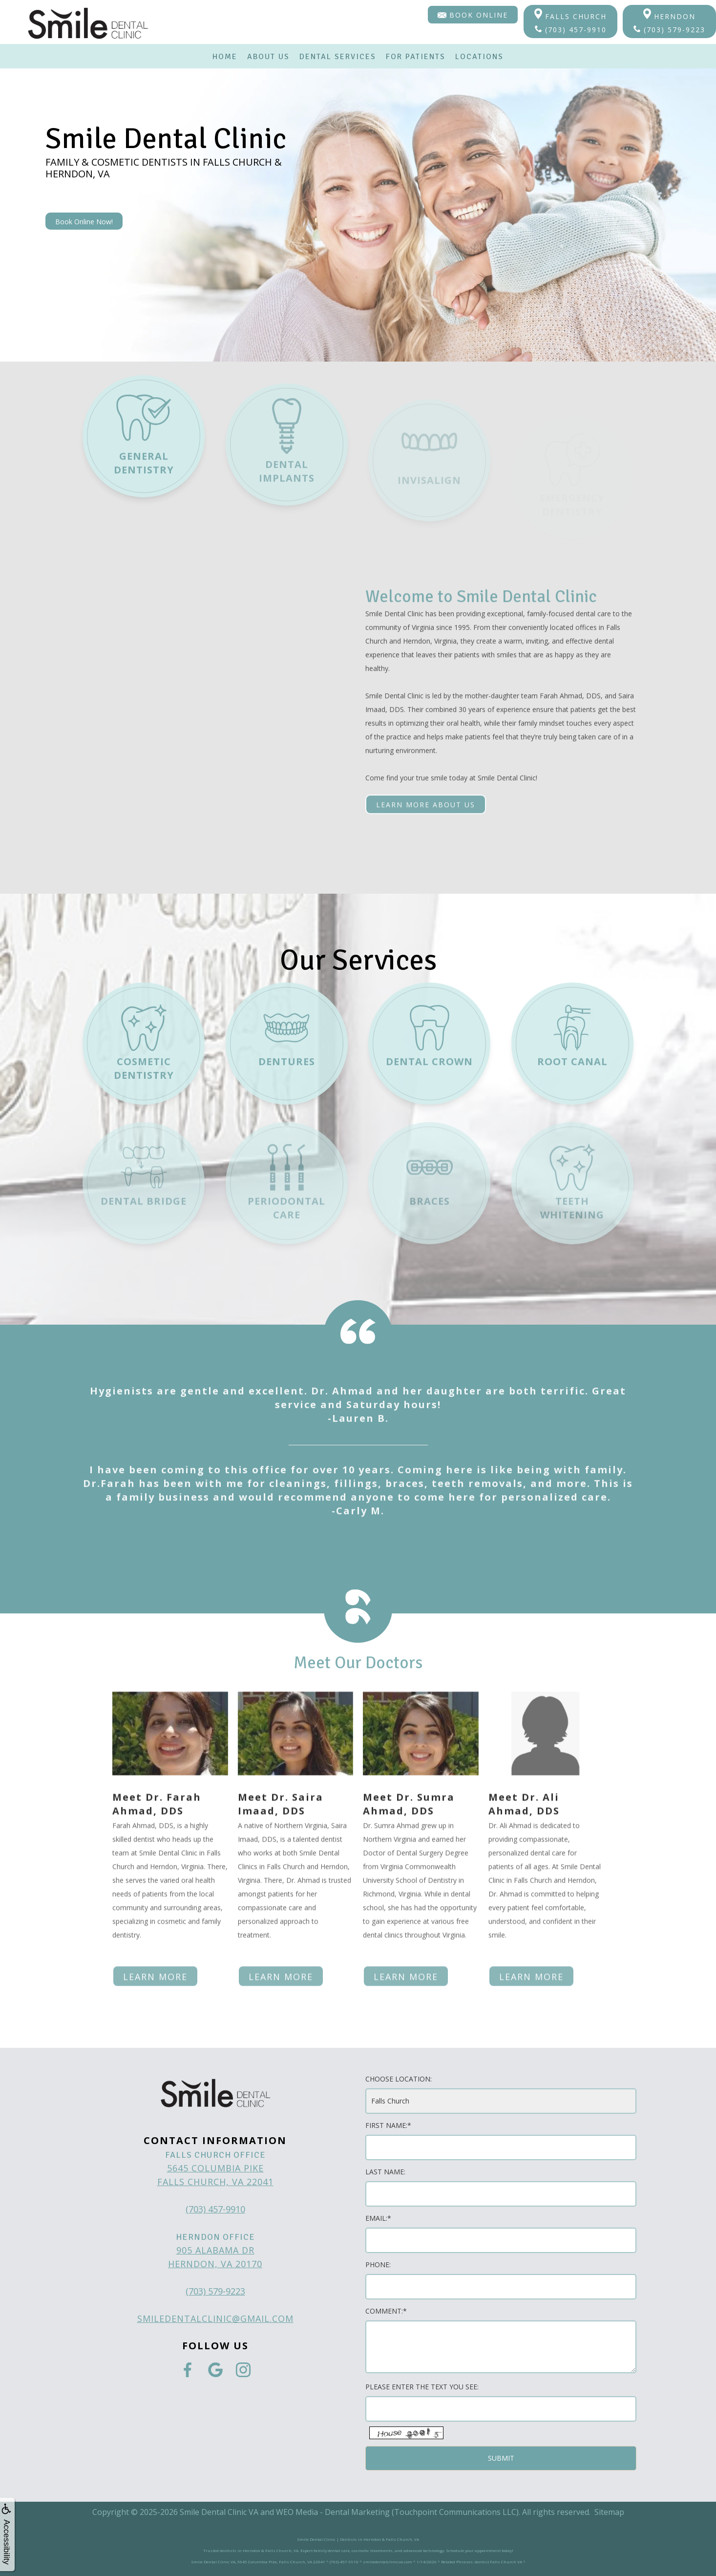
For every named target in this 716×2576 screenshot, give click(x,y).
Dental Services (337, 57)
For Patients (415, 57)
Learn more (155, 1910)
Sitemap (609, 2512)
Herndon (669, 14)
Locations (479, 57)
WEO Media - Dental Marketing (333, 2512)
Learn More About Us (425, 771)
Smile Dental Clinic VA (219, 2512)
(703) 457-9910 (571, 29)
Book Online (473, 15)
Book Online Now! (84, 221)
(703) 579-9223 (669, 29)
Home (224, 57)
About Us (268, 57)
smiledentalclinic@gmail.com (215, 2318)
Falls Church (570, 14)
